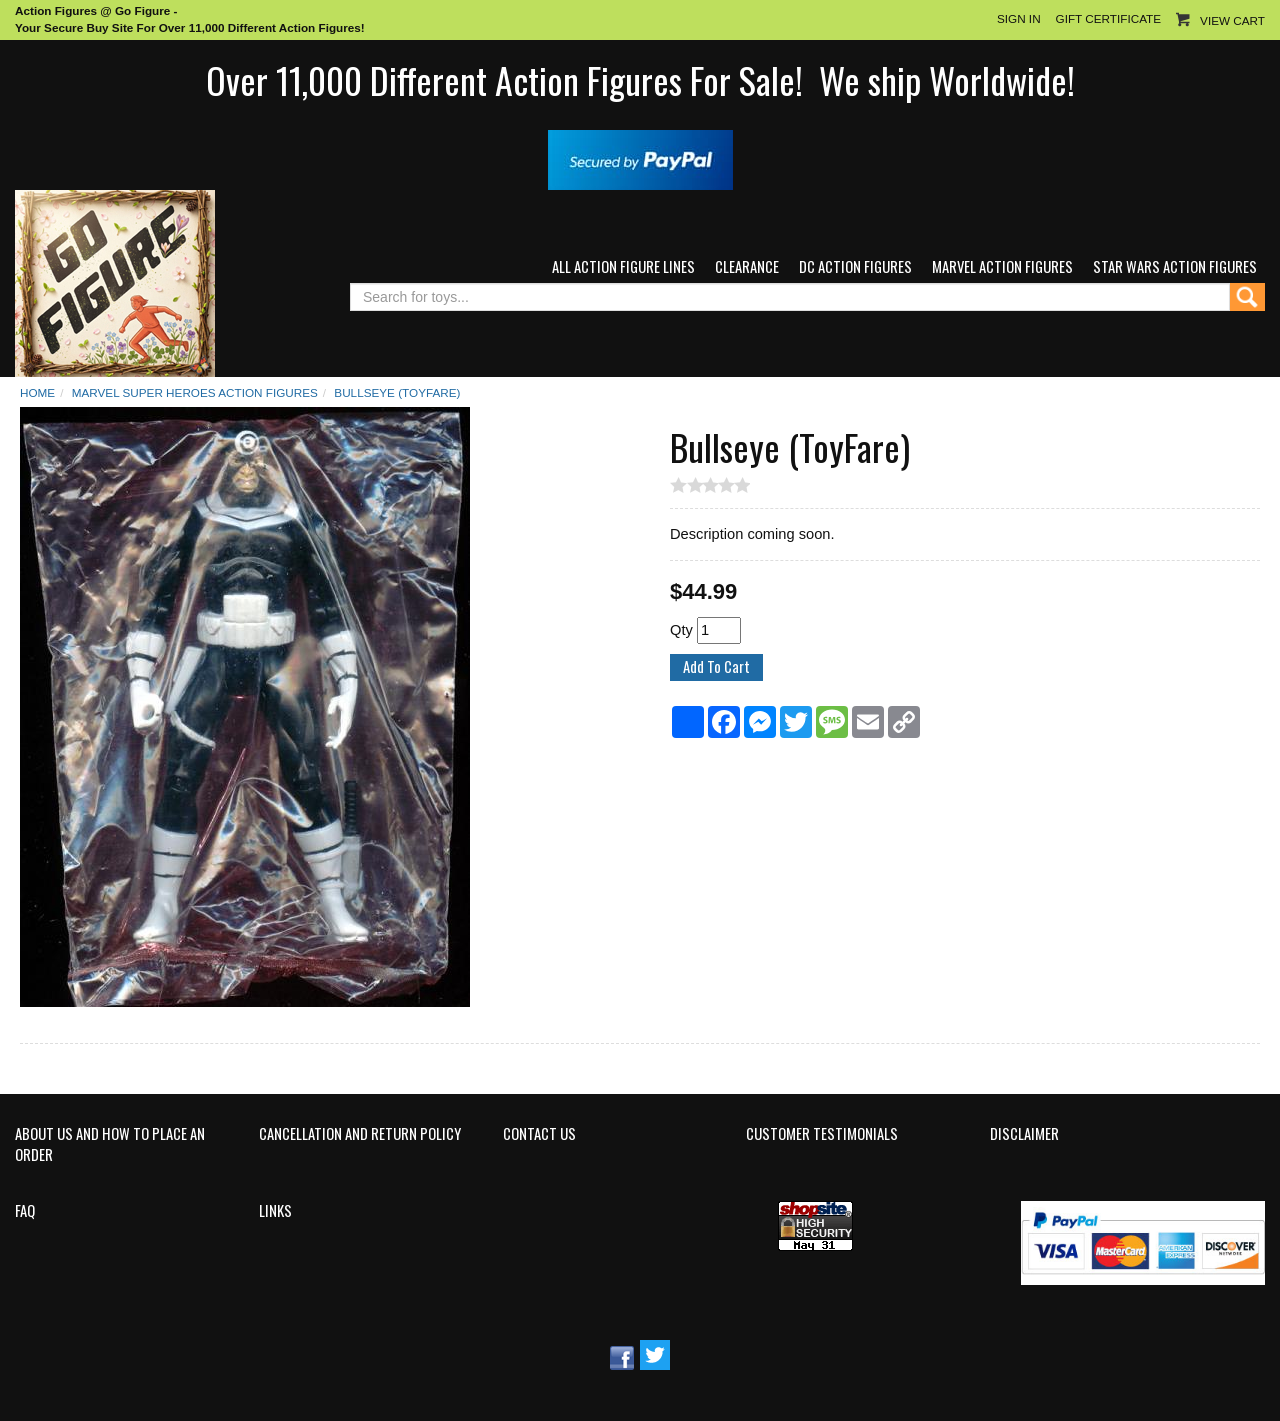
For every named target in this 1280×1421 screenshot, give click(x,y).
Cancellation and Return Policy (360, 1134)
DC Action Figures (855, 266)
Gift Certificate (1108, 18)
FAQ (25, 1211)
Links (275, 1211)
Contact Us (539, 1134)
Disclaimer (1024, 1134)
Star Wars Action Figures (1175, 266)
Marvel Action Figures (1002, 266)
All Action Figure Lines (623, 266)
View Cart (1232, 20)
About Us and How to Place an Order (110, 1144)
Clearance (747, 266)
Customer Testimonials (822, 1134)
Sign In (1019, 18)
